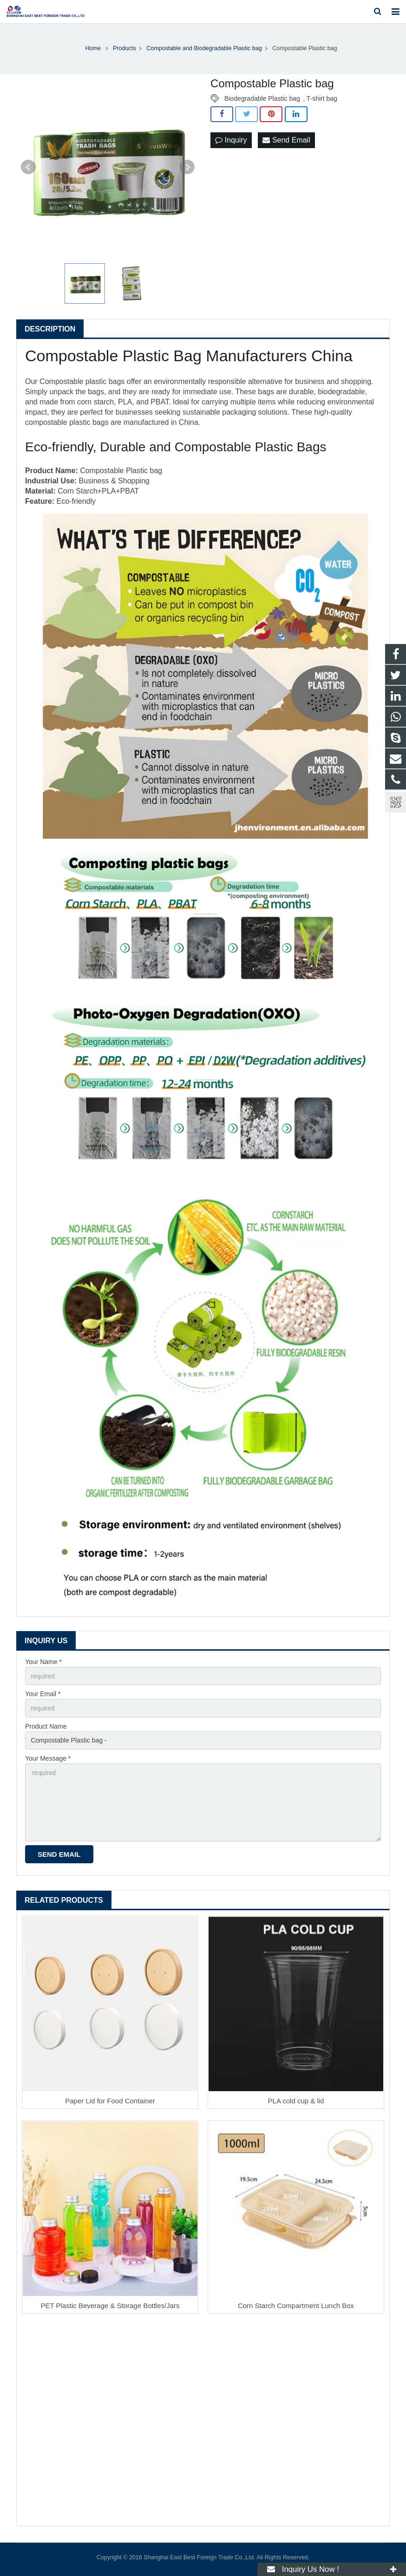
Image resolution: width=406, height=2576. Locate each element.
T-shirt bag (322, 98)
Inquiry (231, 140)
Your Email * (43, 1694)
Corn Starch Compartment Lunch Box (296, 2305)
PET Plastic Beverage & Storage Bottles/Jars (109, 2305)
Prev (28, 167)
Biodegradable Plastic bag (262, 98)
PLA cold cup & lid (296, 2101)
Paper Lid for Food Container (110, 2101)
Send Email (286, 140)
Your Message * (48, 1758)
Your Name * (43, 1661)
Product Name (45, 1726)
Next (187, 167)
